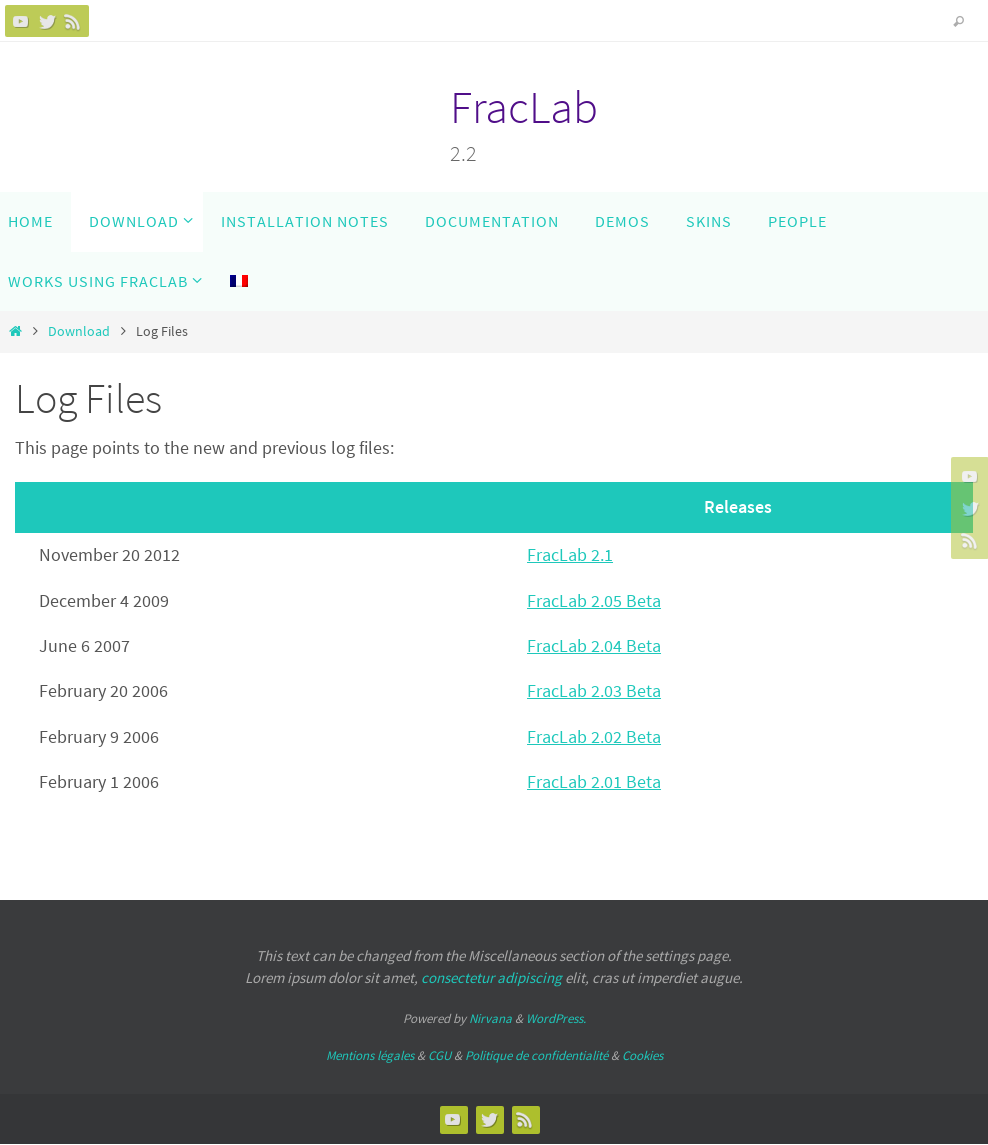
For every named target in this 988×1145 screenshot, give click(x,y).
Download (79, 331)
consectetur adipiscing (491, 977)
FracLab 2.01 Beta (594, 781)
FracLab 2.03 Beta (594, 690)
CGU (439, 1055)
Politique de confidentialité (536, 1055)
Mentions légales (370, 1055)
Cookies (642, 1055)
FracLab (524, 107)
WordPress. (556, 1018)
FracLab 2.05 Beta (594, 600)
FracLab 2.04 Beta (594, 645)
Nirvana (490, 1018)
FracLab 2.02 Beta (594, 736)
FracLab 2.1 (570, 554)
